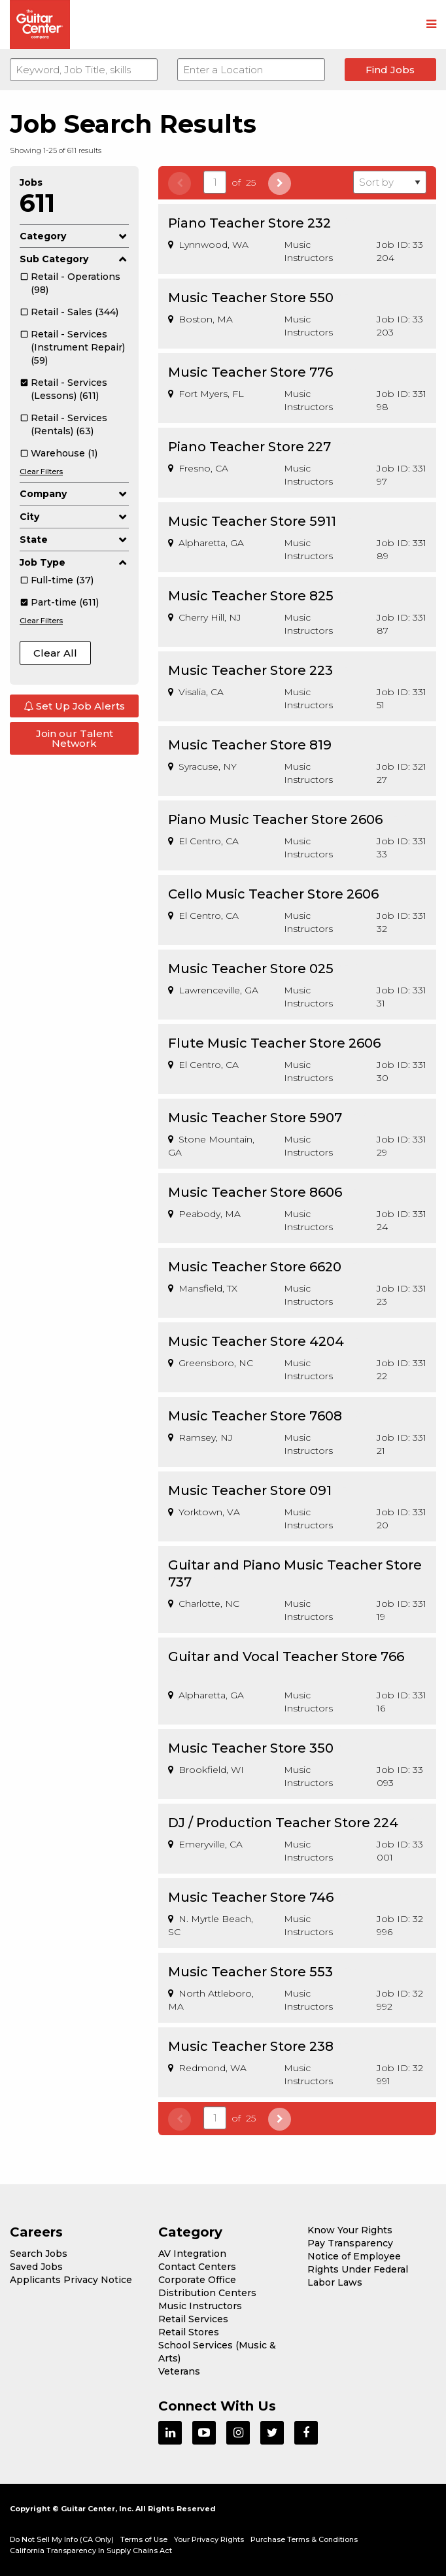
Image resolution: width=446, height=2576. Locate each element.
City (74, 516)
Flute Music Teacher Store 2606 (274, 1043)
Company (74, 493)
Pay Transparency (350, 2243)
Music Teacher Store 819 (250, 745)
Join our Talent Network (74, 738)
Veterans (179, 2371)
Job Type (74, 562)
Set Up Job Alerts (74, 706)
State (74, 539)
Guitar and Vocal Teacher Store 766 (286, 1656)
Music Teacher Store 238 (251, 2046)
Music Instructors (200, 2306)
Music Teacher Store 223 (250, 670)
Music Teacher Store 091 (250, 1490)
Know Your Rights (349, 2230)
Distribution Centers (207, 2293)
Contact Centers (197, 2267)
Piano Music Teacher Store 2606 (275, 819)
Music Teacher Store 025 (251, 968)
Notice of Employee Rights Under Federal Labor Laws (357, 2269)
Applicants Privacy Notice (71, 2280)
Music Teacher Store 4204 (256, 1341)
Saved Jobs (36, 2267)
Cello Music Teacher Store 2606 (273, 894)
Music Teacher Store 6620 (254, 1267)
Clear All (55, 653)
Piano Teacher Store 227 (249, 447)
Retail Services (193, 2319)
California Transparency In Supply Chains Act (91, 2550)
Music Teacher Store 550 (251, 297)
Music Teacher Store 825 (251, 596)
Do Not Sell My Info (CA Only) (62, 2539)
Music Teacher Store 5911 (252, 521)
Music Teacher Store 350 (251, 1748)
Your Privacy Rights (209, 2539)
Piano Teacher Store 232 (249, 223)
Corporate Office (197, 2280)
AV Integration (192, 2253)
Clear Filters (41, 471)
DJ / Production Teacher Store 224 (283, 1822)
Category (74, 236)
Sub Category (74, 259)
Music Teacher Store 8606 (255, 1192)
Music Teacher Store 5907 (255, 1117)
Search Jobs (38, 2253)
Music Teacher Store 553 (250, 1972)
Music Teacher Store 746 (251, 1897)
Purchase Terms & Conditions (304, 2539)
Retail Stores (188, 2332)
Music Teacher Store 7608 (255, 1416)
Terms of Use (143, 2539)
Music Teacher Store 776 (250, 372)
